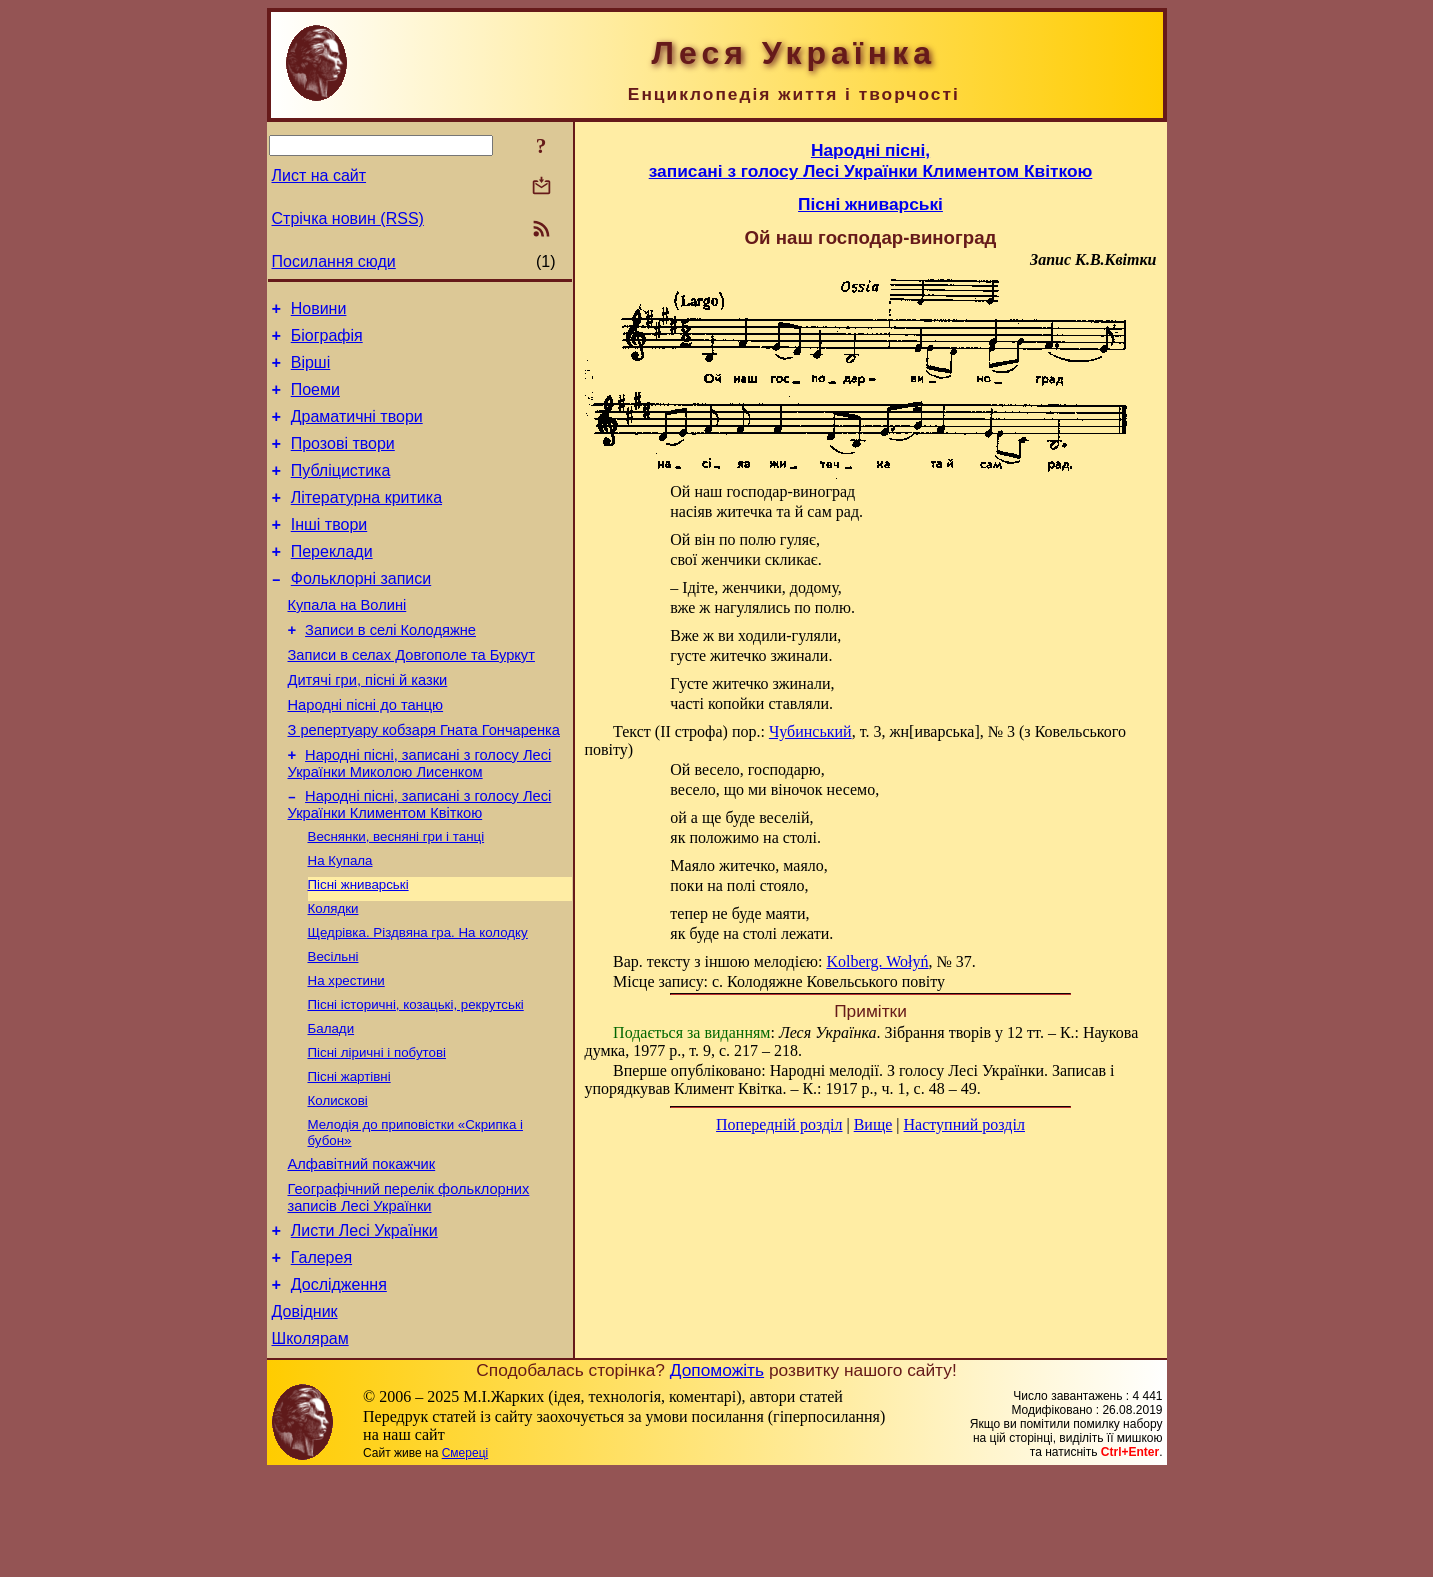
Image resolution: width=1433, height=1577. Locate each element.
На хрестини (346, 1051)
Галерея (321, 1352)
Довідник (305, 1412)
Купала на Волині (347, 641)
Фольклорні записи (361, 611)
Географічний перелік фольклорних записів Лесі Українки (409, 1286)
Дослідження (339, 1382)
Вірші (311, 371)
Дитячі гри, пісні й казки (368, 725)
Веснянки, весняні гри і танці (396, 895)
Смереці (465, 1557)
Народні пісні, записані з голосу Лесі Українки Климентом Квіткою (420, 861)
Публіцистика (341, 491)
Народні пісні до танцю (366, 753)
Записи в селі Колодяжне (390, 669)
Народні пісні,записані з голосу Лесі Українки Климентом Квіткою (871, 160)
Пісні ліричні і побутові (377, 1129)
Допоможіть (717, 1474)
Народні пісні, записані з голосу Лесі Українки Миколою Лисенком (420, 817)
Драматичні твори (357, 431)
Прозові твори (343, 461)
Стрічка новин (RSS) (348, 218)
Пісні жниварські (358, 947)
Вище (873, 1124)
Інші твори (329, 551)
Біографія (327, 341)
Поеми (315, 401)
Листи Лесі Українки (364, 1322)
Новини (319, 311)
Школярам (310, 1442)
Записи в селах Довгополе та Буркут (411, 697)
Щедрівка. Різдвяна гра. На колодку (418, 999)
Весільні (333, 1025)
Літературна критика (366, 521)
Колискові (338, 1181)
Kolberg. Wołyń (877, 961)
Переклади (332, 581)
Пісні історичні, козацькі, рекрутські (416, 1077)
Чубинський (810, 731)
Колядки (333, 973)
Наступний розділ (964, 1124)
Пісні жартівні (349, 1155)
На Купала (340, 921)
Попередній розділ (779, 1124)
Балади (331, 1103)
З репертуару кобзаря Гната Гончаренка (424, 781)
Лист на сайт (319, 175)
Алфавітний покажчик (362, 1250)
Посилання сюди (334, 261)
